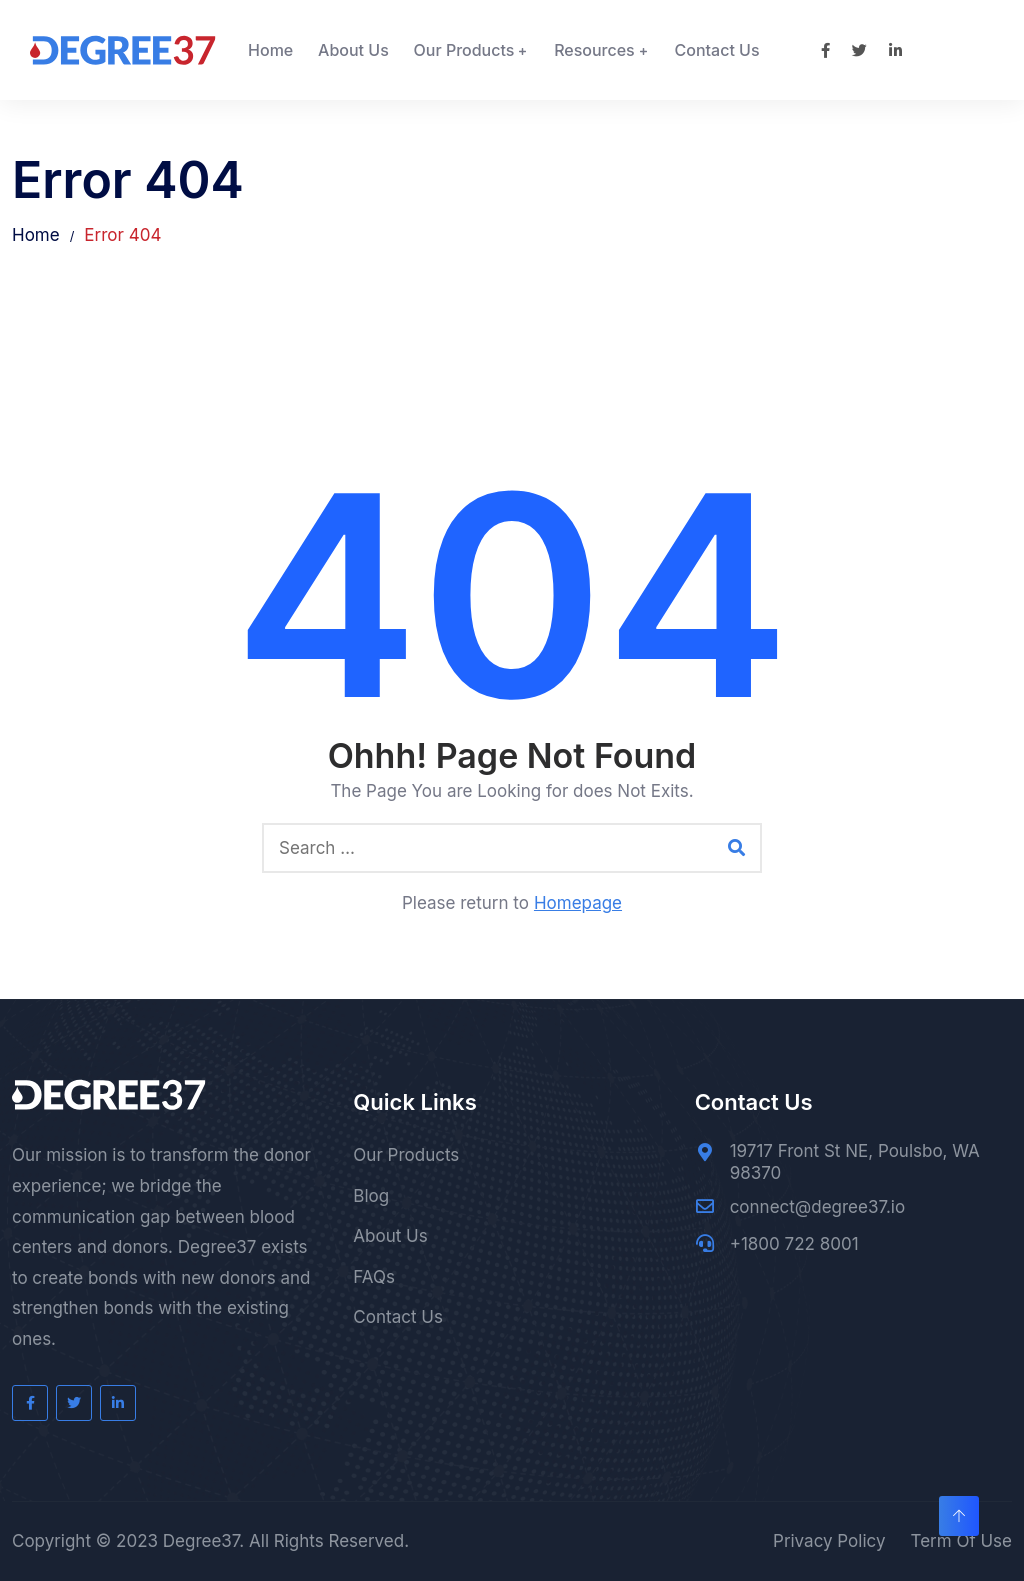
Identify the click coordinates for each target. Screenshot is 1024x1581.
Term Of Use (961, 1541)
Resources (594, 50)
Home (270, 50)
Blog (371, 1196)
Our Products (464, 50)
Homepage (578, 903)
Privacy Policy (829, 1541)
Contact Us (717, 50)
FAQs (374, 1277)
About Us (353, 50)
